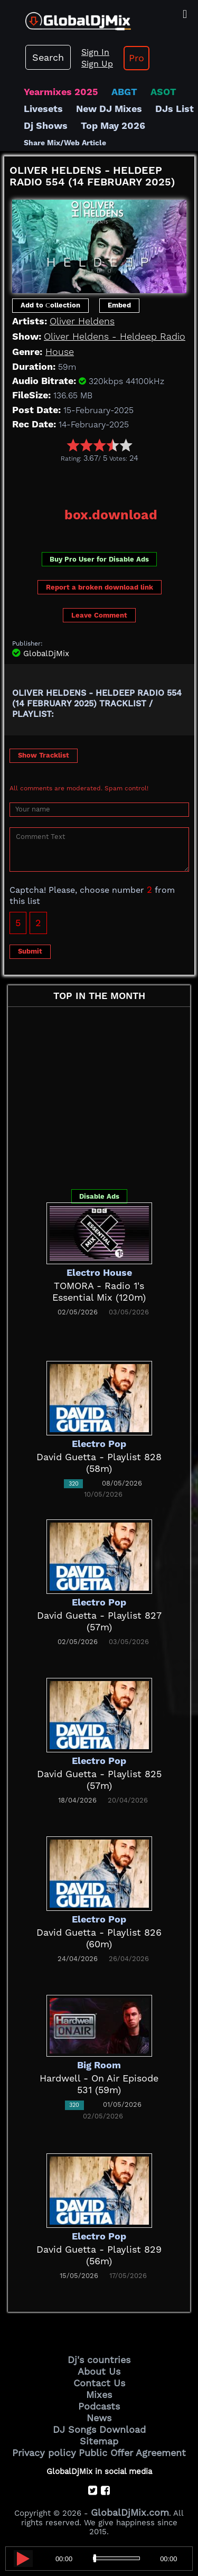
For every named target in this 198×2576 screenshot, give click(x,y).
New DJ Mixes (109, 108)
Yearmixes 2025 (61, 91)
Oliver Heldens (82, 320)
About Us (99, 2371)
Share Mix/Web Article (65, 142)
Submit (30, 951)
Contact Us (99, 2382)
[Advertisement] (101, 481)
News (99, 2417)
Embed (119, 305)
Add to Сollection (50, 305)
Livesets (43, 108)
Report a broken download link (99, 587)
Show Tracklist (43, 755)
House (59, 351)
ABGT (124, 91)
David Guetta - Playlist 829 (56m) (99, 2255)
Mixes (99, 2394)
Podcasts (99, 2406)
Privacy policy (44, 2452)
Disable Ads (99, 1196)
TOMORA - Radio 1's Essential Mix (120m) (99, 1291)
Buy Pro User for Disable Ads (99, 559)
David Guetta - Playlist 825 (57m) (99, 1779)
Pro (136, 57)
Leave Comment (99, 615)
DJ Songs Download (99, 2429)
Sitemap (99, 2441)
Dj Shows (46, 125)
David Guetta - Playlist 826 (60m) (99, 1938)
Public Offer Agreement (132, 2452)
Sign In (95, 52)
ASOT (163, 91)
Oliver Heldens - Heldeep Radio (114, 336)
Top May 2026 (113, 125)
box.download (110, 514)
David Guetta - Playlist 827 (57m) (99, 1621)
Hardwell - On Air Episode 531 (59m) (99, 2084)
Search (48, 57)
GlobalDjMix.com (130, 2512)
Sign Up (97, 64)
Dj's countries (99, 2359)
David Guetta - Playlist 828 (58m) (99, 1462)
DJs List (174, 108)
